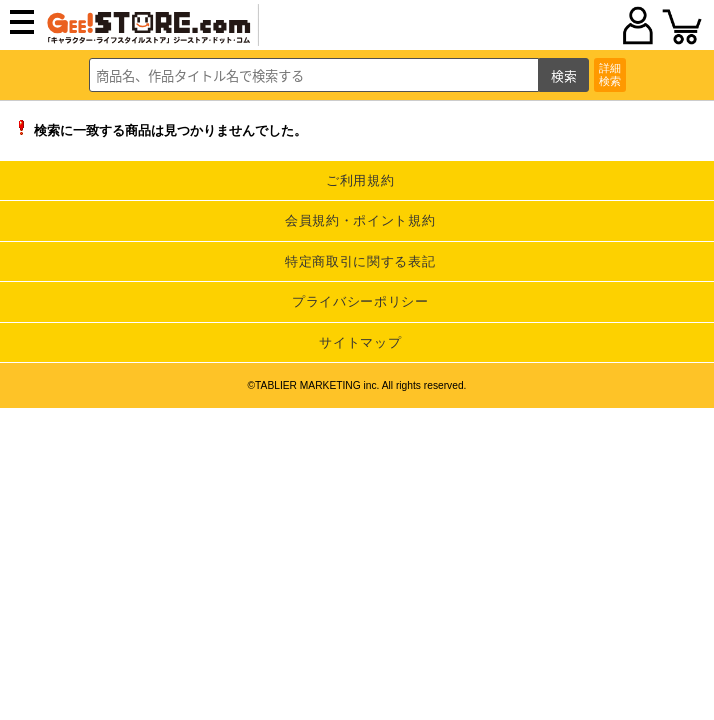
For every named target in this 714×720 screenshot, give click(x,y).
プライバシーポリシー (360, 301)
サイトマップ (360, 342)
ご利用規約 (360, 180)
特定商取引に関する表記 (360, 261)
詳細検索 (610, 74)
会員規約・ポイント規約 (360, 220)
